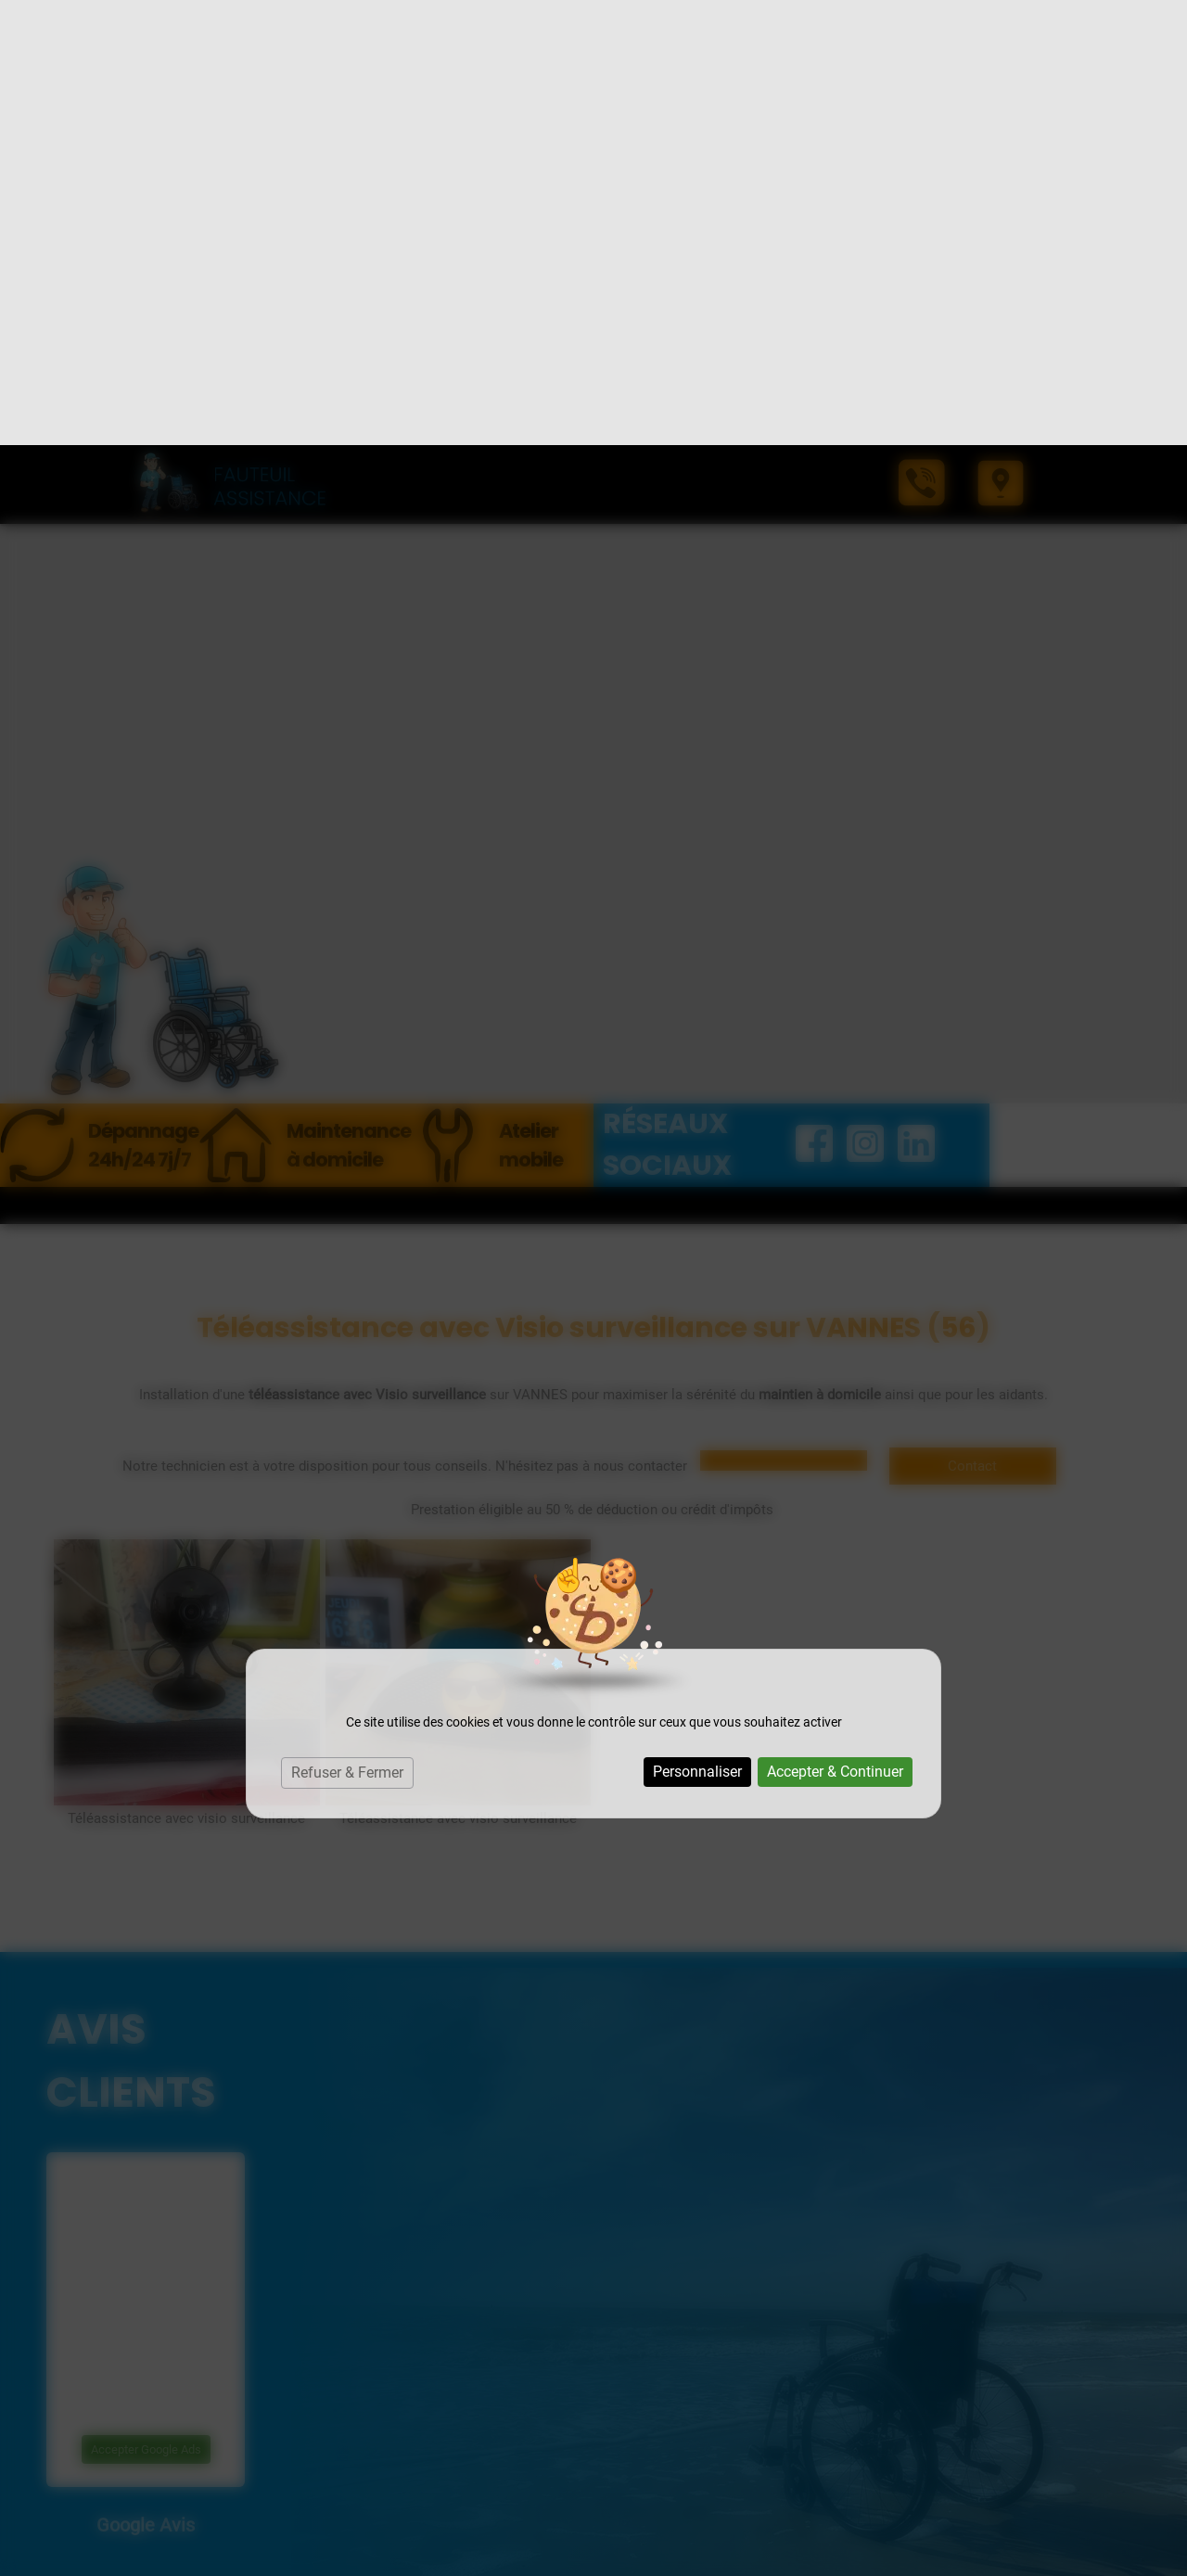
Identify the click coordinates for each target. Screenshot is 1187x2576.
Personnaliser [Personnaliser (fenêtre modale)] (697, 1326)
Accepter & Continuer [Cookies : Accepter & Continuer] (835, 1326)
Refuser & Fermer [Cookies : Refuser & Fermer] (347, 1327)
